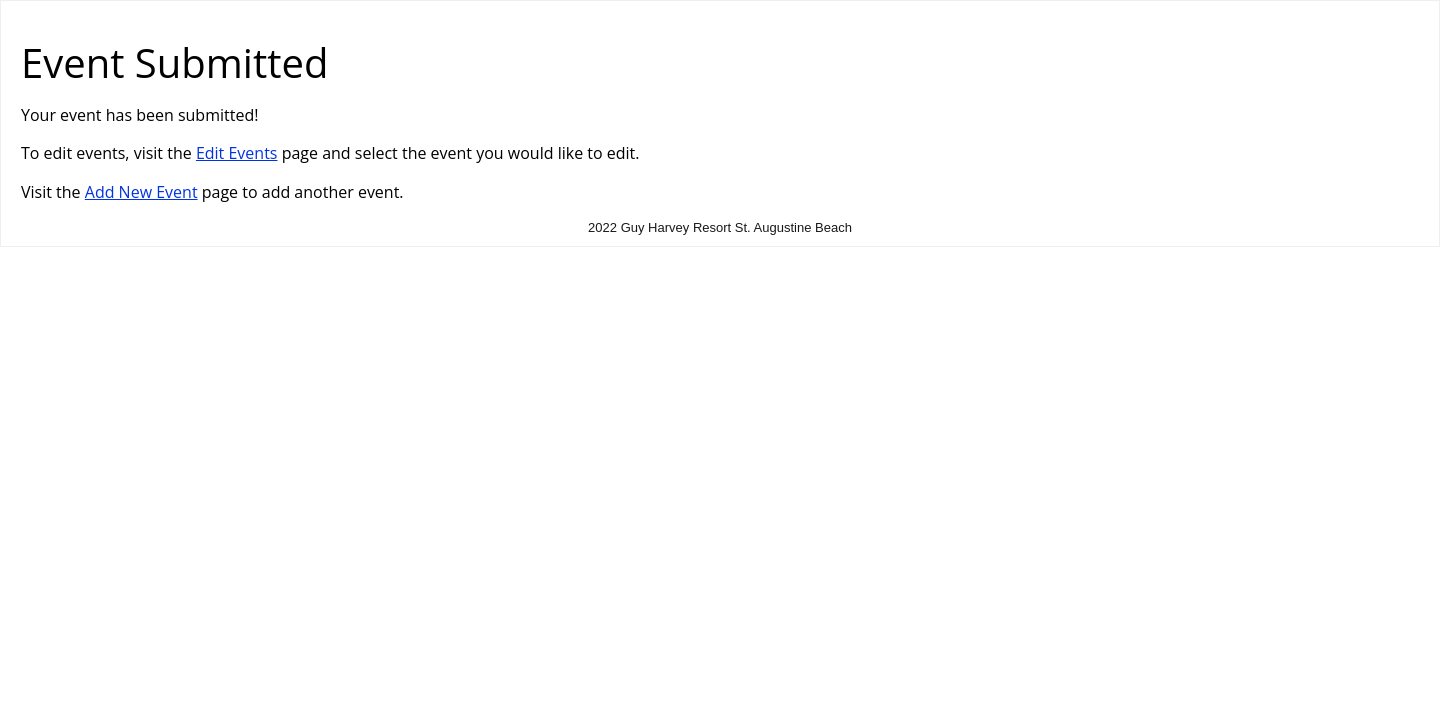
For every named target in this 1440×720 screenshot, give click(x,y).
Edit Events (237, 153)
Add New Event (141, 192)
